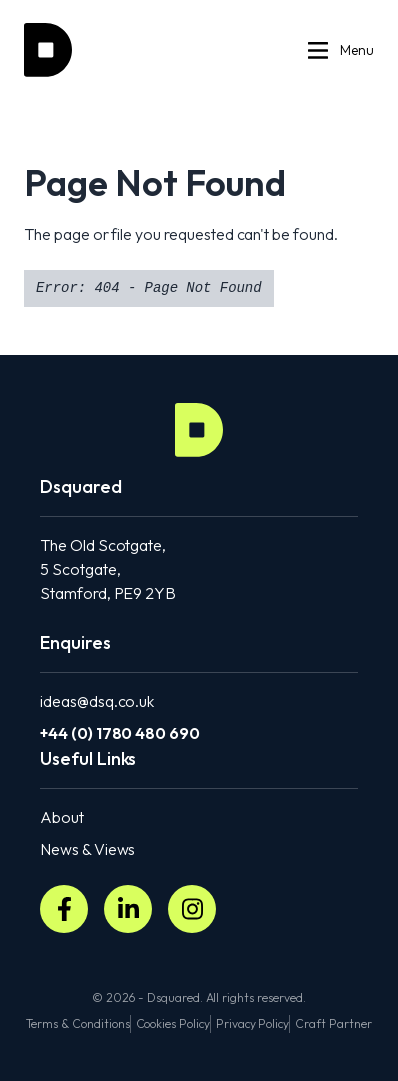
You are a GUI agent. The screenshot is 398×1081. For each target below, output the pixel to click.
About (62, 817)
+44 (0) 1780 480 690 (120, 733)
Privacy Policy (252, 1023)
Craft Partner (333, 1023)
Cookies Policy (173, 1023)
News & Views (87, 849)
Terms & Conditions (77, 1023)
